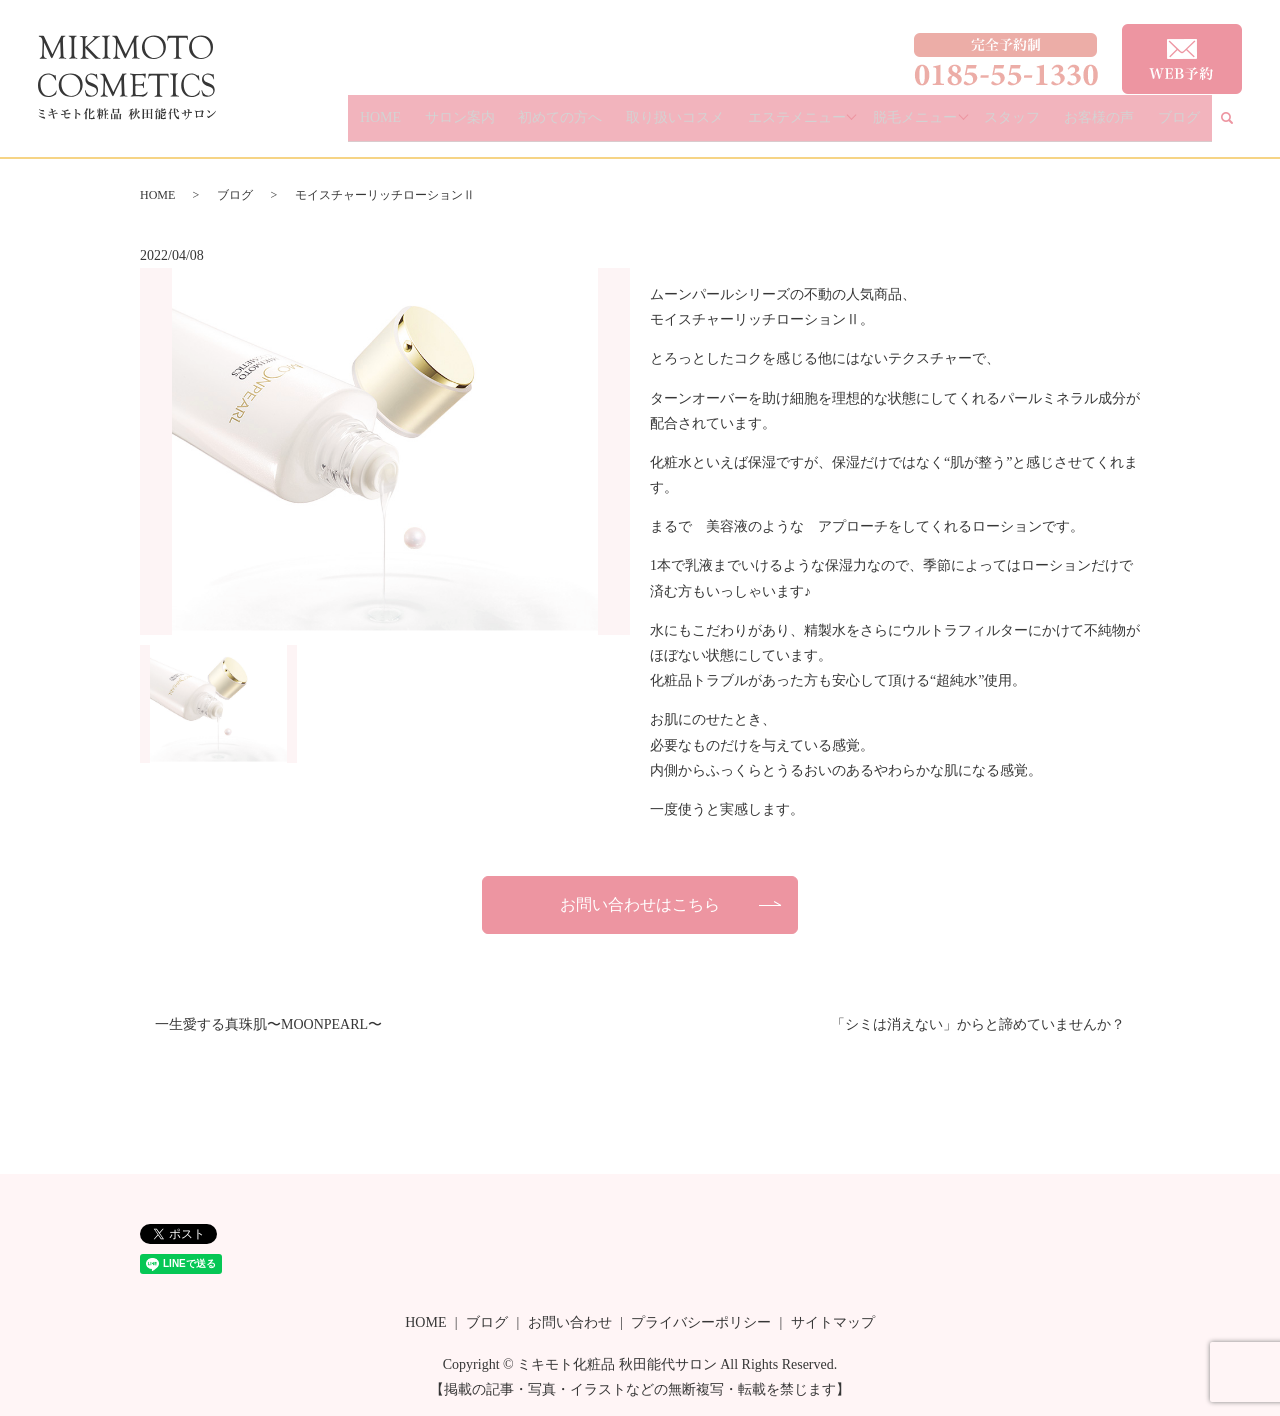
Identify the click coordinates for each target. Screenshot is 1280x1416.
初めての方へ (634, 125)
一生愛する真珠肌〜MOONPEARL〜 (268, 1024)
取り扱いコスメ (733, 125)
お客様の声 (1122, 125)
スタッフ (1051, 125)
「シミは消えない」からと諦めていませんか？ (978, 1024)
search (1239, 126)
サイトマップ (833, 1322)
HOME (484, 125)
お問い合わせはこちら (640, 904)
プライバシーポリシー (701, 1322)
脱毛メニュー (955, 125)
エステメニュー (839, 125)
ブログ (1186, 125)
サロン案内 (548, 125)
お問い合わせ (570, 1322)
